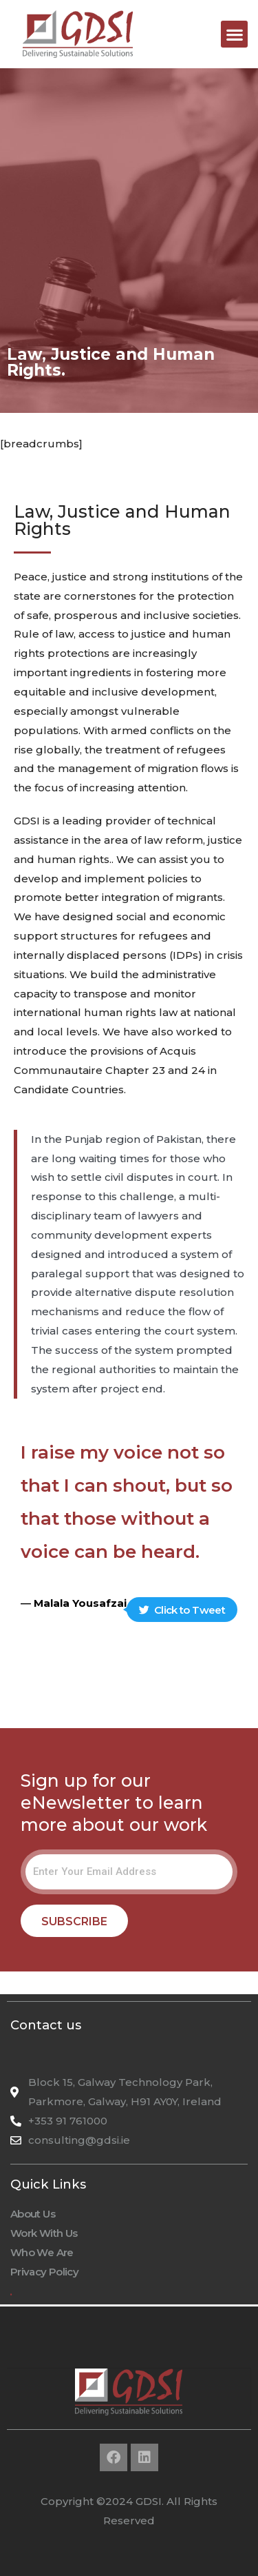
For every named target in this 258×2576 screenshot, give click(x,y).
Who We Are (42, 2252)
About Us (32, 2213)
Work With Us (43, 2233)
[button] (234, 34)
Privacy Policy (44, 2271)
